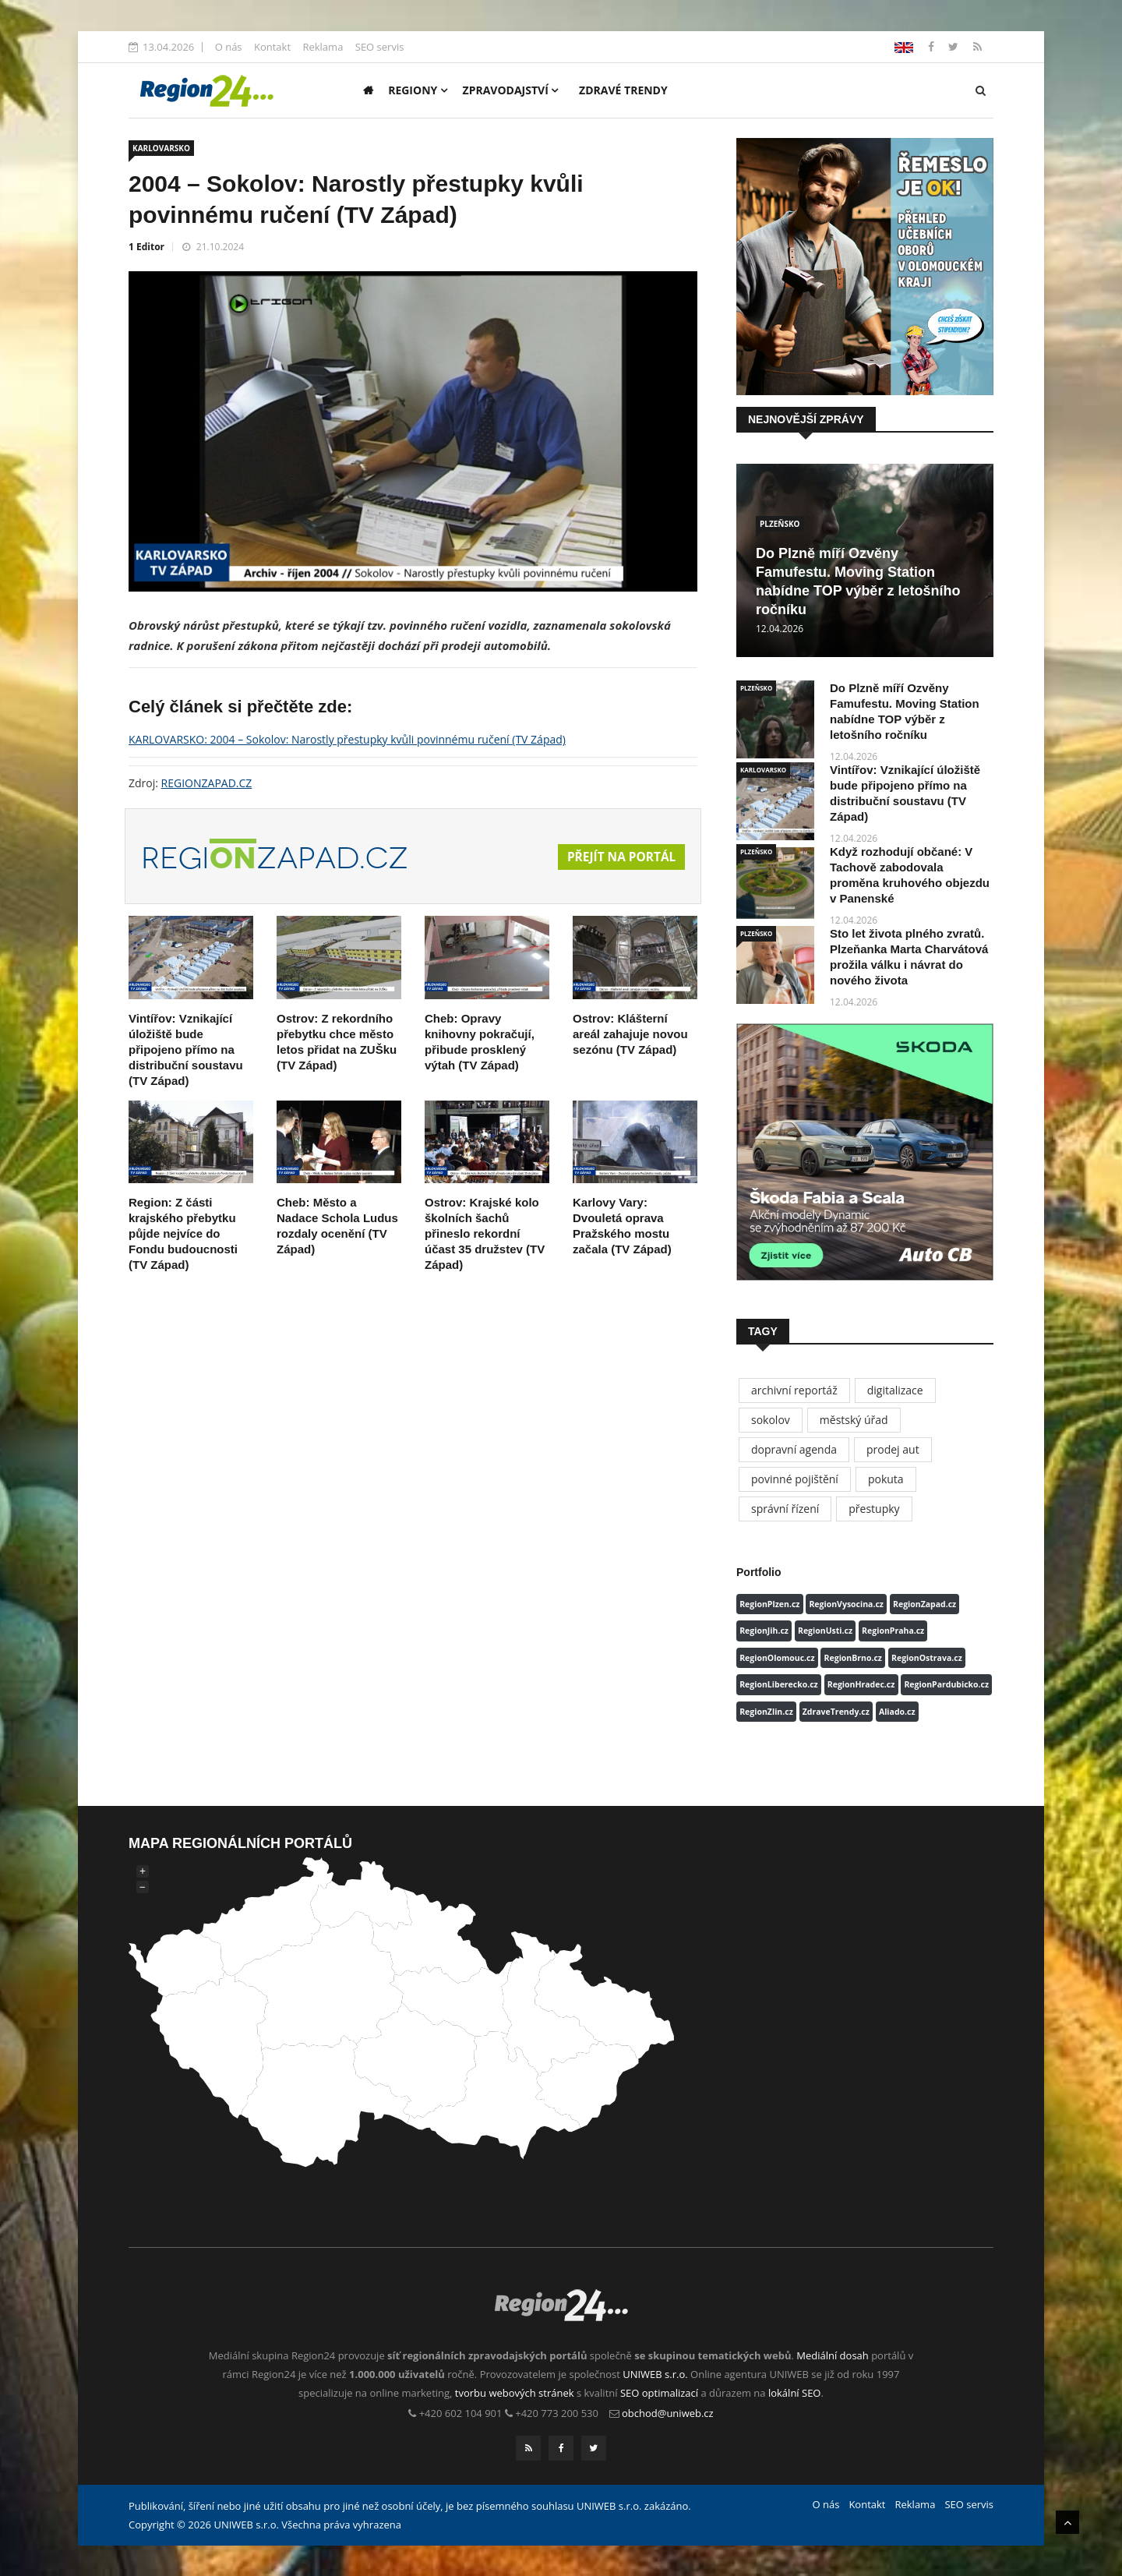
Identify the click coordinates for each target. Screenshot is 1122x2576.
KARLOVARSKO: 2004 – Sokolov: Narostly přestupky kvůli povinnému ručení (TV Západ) (347, 739)
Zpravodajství (511, 90)
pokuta (886, 1479)
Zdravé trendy (623, 90)
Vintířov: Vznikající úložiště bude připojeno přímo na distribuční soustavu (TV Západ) (186, 1049)
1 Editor (146, 246)
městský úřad (854, 1419)
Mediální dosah (832, 2355)
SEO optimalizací (659, 2393)
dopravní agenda (794, 1449)
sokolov (770, 1419)
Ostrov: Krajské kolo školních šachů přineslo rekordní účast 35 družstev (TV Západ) (485, 1233)
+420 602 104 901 (461, 2413)
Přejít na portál (619, 857)
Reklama (322, 47)
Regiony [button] (417, 90)
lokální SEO (794, 2393)
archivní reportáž (794, 1390)
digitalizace (895, 1390)
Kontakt (272, 47)
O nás (228, 47)
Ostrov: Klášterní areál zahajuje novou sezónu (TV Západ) (630, 1034)
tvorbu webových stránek (514, 2393)
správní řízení (785, 1508)
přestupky (874, 1508)
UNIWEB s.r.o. (655, 2374)
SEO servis (379, 47)
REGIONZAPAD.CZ (206, 783)
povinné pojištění (794, 1479)
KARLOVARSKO (161, 148)
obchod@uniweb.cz (668, 2413)
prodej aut (892, 1449)
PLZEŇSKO (780, 523)
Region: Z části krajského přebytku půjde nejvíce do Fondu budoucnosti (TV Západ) (183, 1233)
